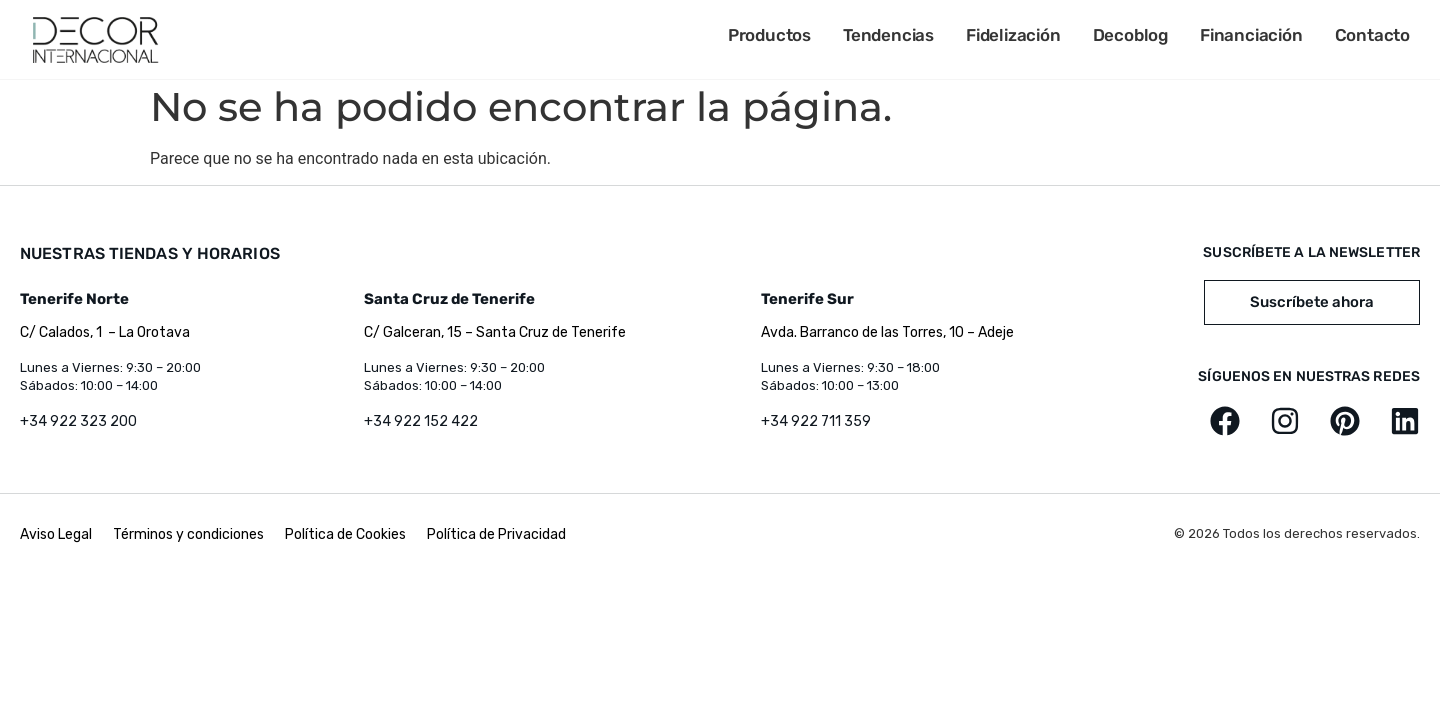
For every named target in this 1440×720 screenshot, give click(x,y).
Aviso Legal (57, 534)
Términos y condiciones (188, 534)
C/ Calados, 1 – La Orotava (105, 332)
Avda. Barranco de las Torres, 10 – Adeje (887, 332)
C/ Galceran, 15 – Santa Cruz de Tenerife (495, 332)
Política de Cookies (345, 534)
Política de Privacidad (496, 534)
